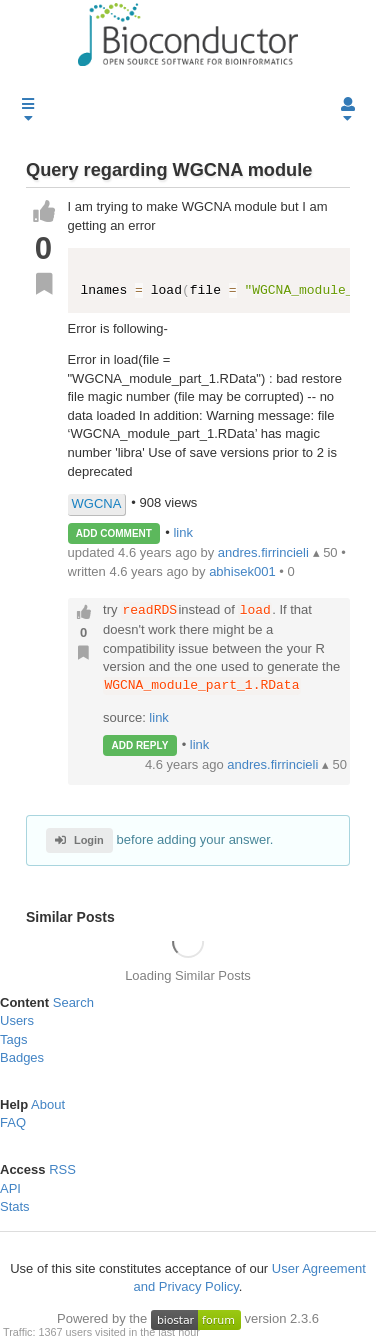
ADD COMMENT (114, 533)
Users (17, 1020)
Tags (13, 1039)
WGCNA (97, 503)
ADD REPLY (139, 745)
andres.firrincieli (274, 764)
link (183, 532)
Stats (15, 1206)
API (10, 1188)
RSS (62, 1169)
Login (79, 840)
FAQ (13, 1123)
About (48, 1104)
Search (73, 1002)
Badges (22, 1057)
